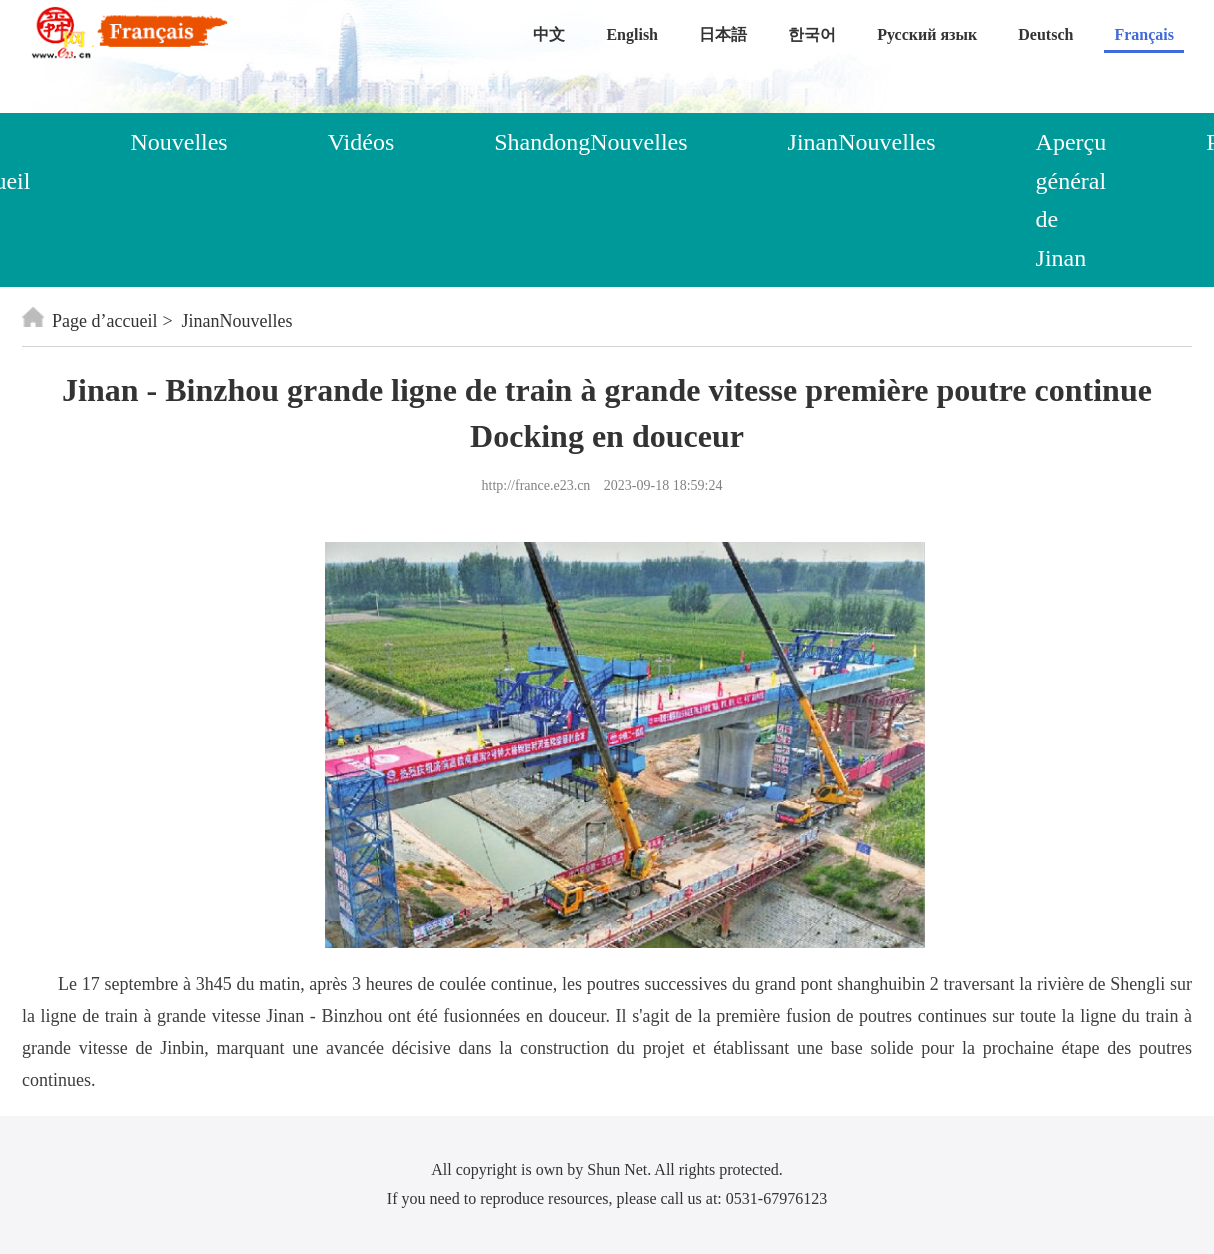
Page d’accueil (89, 321)
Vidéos (361, 142)
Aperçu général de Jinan (1071, 199)
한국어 (812, 34)
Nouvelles (178, 142)
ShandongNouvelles (590, 142)
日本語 (723, 34)
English (632, 34)
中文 (549, 34)
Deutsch (1045, 34)
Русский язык (927, 34)
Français (1144, 34)
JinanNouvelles (862, 142)
